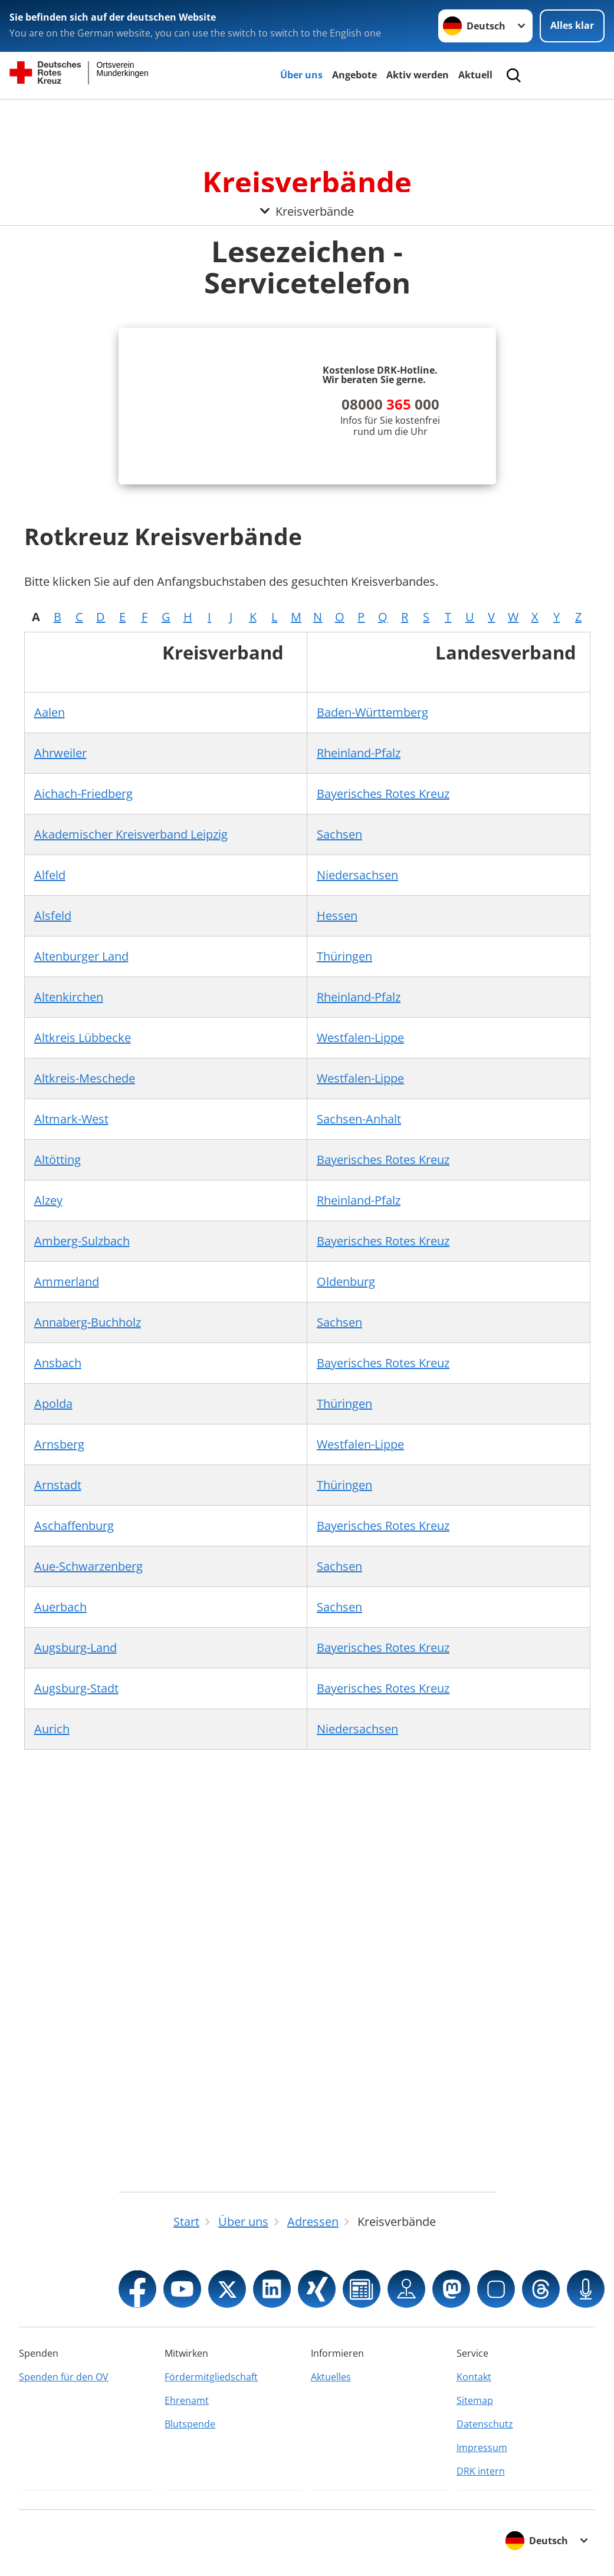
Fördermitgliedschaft (211, 2376)
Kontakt (474, 2376)
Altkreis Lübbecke (82, 1037)
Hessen (337, 915)
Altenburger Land (81, 956)
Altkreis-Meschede (84, 1078)
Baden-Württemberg (372, 712)
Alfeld (49, 875)
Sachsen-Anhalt (359, 1119)
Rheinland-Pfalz (358, 753)
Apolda (53, 1403)
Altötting (57, 1159)
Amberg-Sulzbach (82, 1241)
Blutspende (190, 2423)
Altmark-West (71, 1119)
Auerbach (60, 1607)
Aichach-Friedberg (83, 794)
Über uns (301, 74)
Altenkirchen (68, 997)
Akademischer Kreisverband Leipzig (131, 834)
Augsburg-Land (75, 1647)
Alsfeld (52, 915)
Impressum (482, 2447)
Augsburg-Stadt (76, 1688)
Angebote (354, 74)
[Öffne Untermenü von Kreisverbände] (307, 114)
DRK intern (481, 2471)
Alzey (48, 1200)
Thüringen (344, 956)
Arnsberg (59, 1444)
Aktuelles (331, 2376)
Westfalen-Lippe (360, 1037)
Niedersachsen (357, 875)
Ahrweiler (60, 753)
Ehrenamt (187, 2400)
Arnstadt (57, 1485)
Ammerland (66, 1281)
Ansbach (57, 1363)
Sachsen (339, 834)
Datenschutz (485, 2423)
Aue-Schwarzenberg (88, 1566)
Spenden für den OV (64, 2376)
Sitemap (475, 2400)
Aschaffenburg (74, 1525)
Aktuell (475, 74)
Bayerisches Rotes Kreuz (383, 794)
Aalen (49, 712)
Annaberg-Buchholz (87, 1322)
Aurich (52, 1729)
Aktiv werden (417, 74)
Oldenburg (346, 1281)
